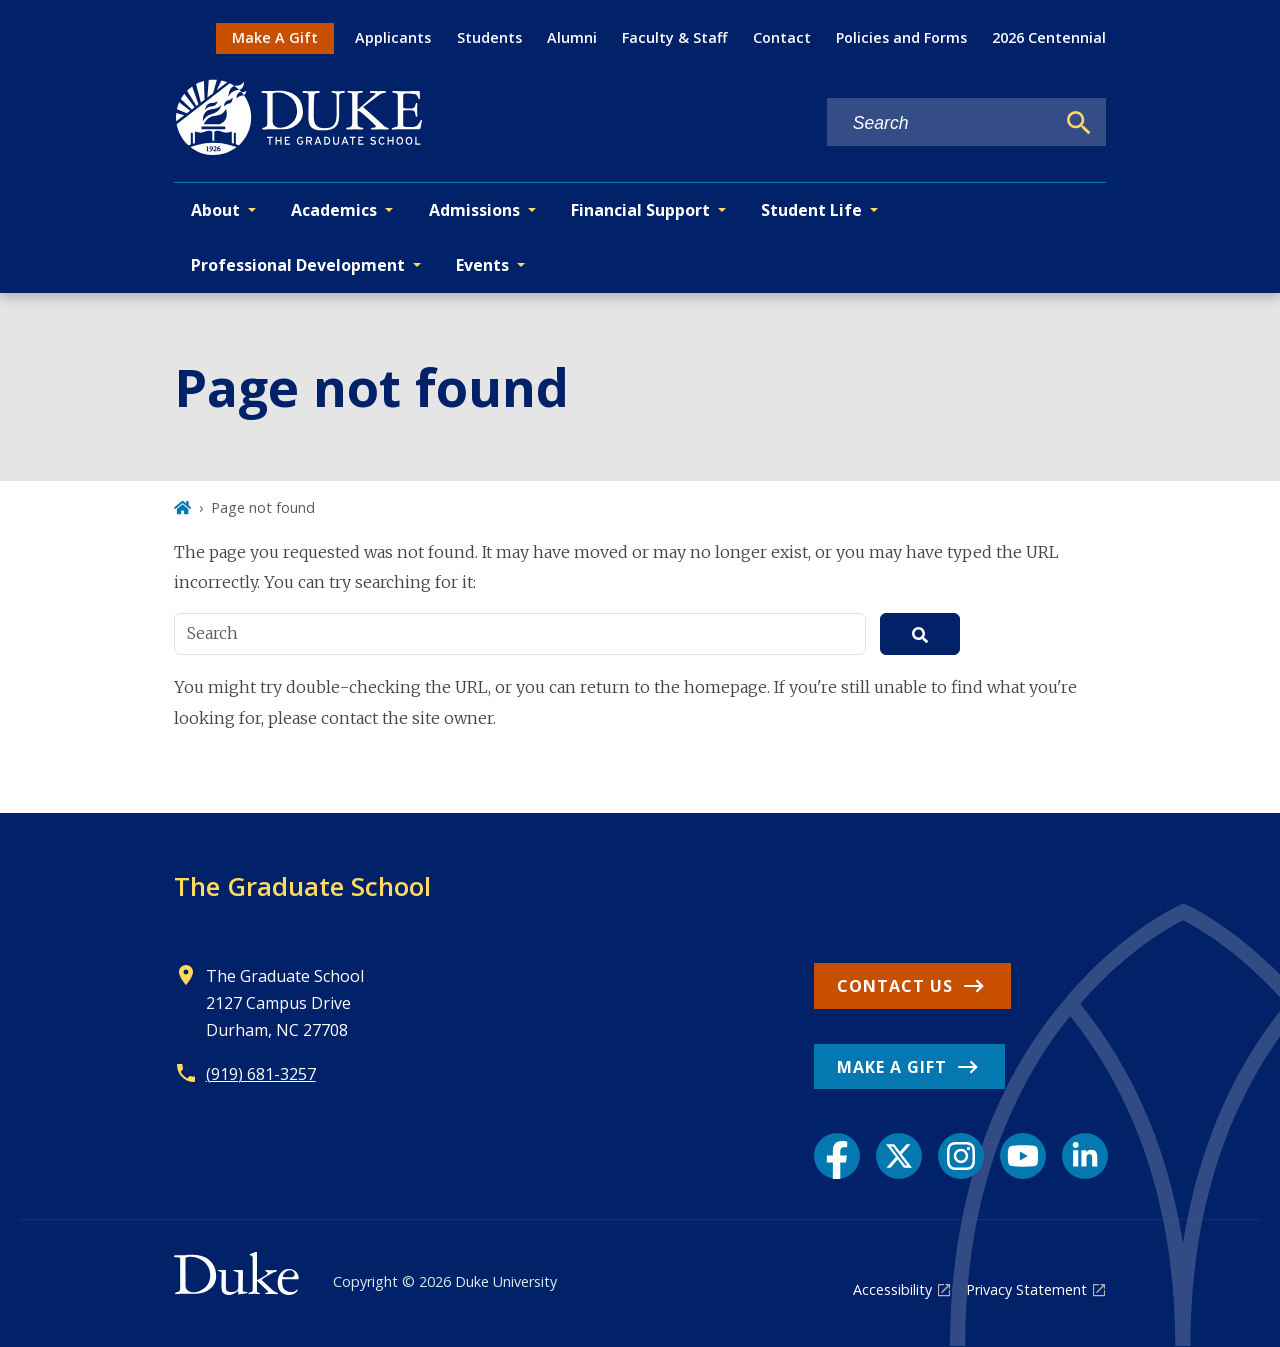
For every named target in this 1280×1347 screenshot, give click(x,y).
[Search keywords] (941, 123)
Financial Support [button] (640, 210)
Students (489, 37)
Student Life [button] (811, 210)
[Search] (1079, 123)
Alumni (572, 37)
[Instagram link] (961, 1156)
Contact (782, 37)
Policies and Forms (901, 37)
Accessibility (892, 1289)
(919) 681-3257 (261, 1074)
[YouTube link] (1023, 1156)
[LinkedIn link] (1085, 1156)
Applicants (393, 37)
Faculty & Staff (674, 37)
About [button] (215, 210)
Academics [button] (334, 210)
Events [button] (482, 265)
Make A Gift (275, 37)
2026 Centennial (1049, 37)
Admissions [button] (474, 210)
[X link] (899, 1156)
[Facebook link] (837, 1156)
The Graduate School (302, 886)
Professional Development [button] (298, 265)
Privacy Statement (1026, 1289)
